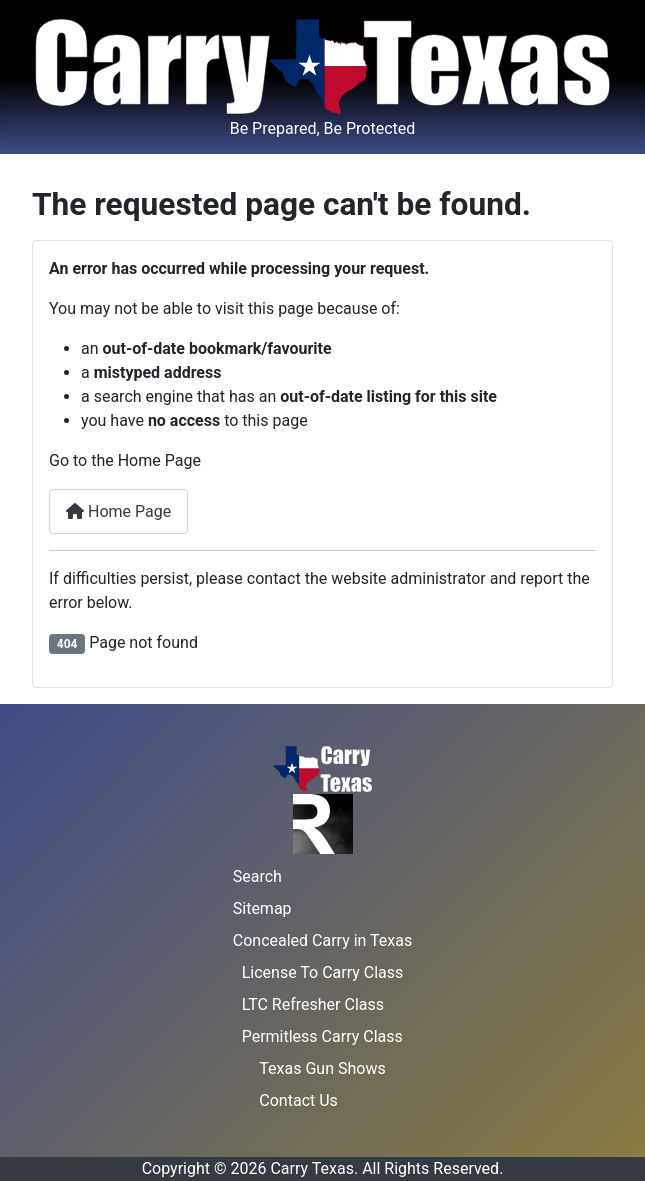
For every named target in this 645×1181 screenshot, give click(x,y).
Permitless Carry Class (322, 1036)
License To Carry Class (323, 972)
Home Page (118, 511)
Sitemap (262, 908)
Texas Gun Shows (322, 1068)
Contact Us (298, 1100)
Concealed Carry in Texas (322, 940)
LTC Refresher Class (313, 1004)
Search (257, 876)
